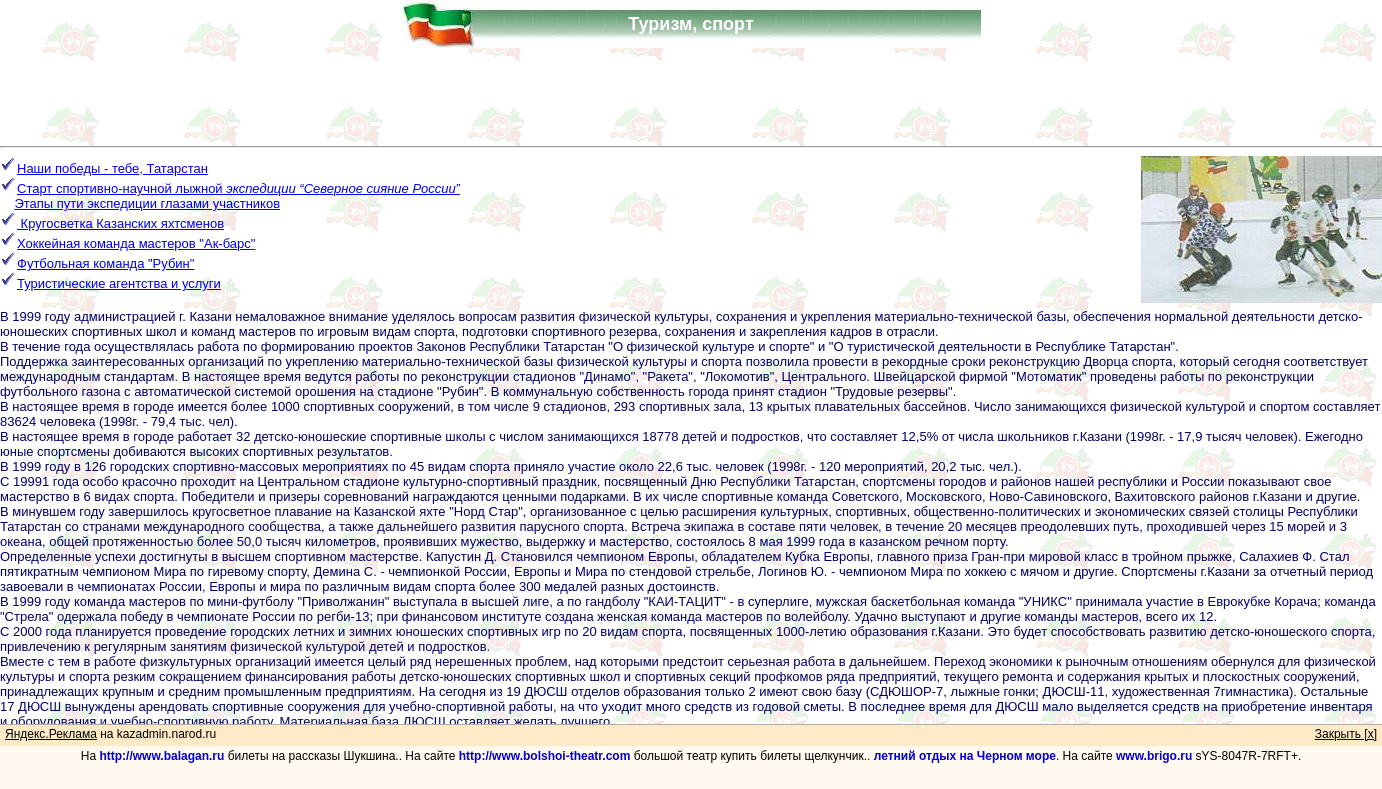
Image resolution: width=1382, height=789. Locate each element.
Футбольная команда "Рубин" (105, 263)
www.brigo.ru (1154, 756)
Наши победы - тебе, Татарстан (112, 168)
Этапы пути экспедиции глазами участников (147, 203)
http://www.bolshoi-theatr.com (545, 756)
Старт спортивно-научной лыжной (238, 188)
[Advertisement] (691, 93)
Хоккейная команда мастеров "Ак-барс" (136, 243)
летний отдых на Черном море (965, 756)
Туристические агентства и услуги (119, 283)
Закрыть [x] (1346, 734)
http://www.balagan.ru (161, 756)
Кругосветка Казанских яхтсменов (112, 223)
